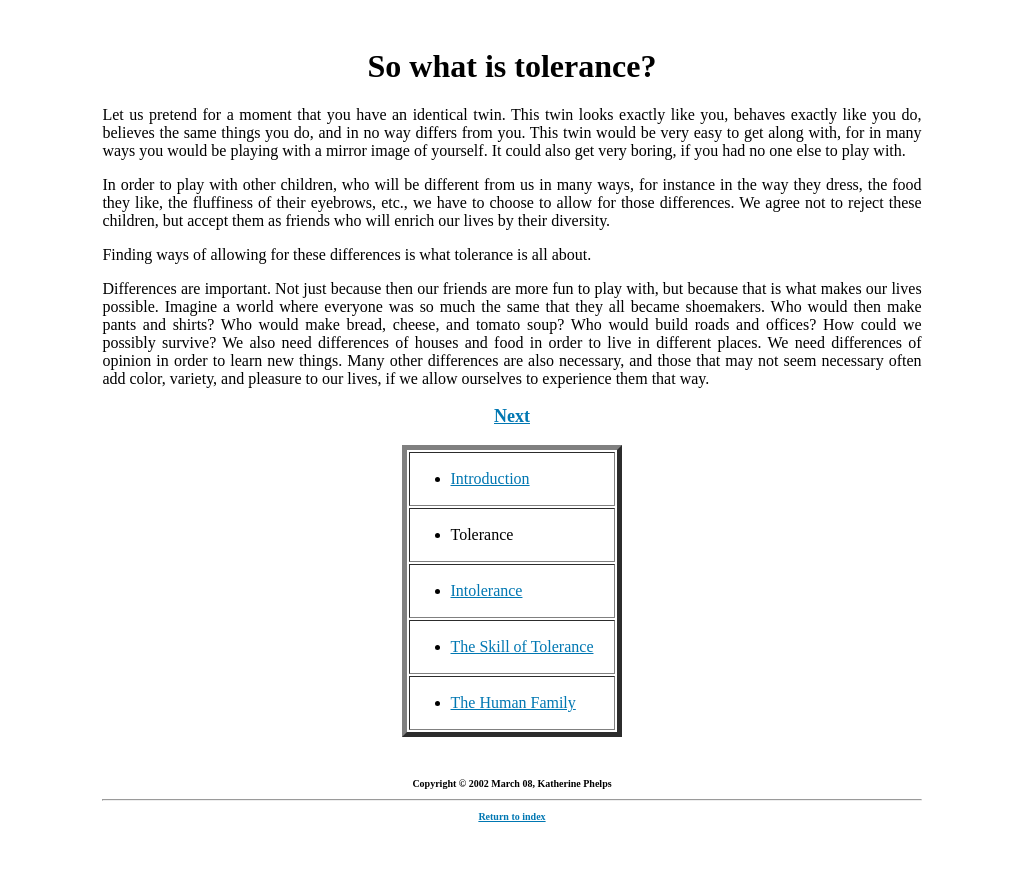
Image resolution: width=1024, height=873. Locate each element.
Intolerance (487, 590)
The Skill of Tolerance (522, 646)
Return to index (511, 819)
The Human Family (513, 702)
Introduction (490, 478)
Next (512, 416)
